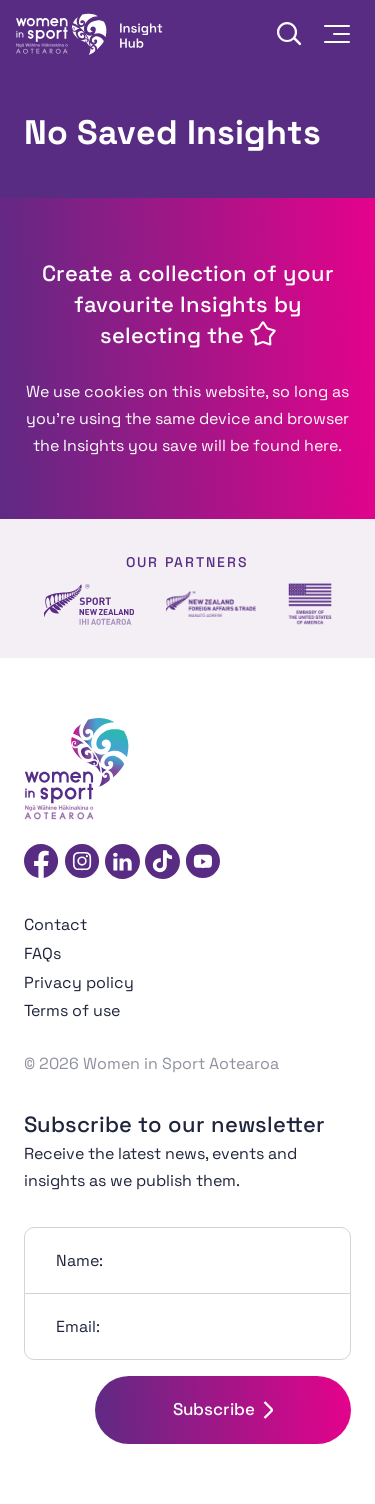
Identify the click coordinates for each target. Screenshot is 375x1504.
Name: (79, 1260)
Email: (78, 1326)
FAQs (42, 953)
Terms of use (72, 1010)
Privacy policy (79, 982)
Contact (55, 924)
